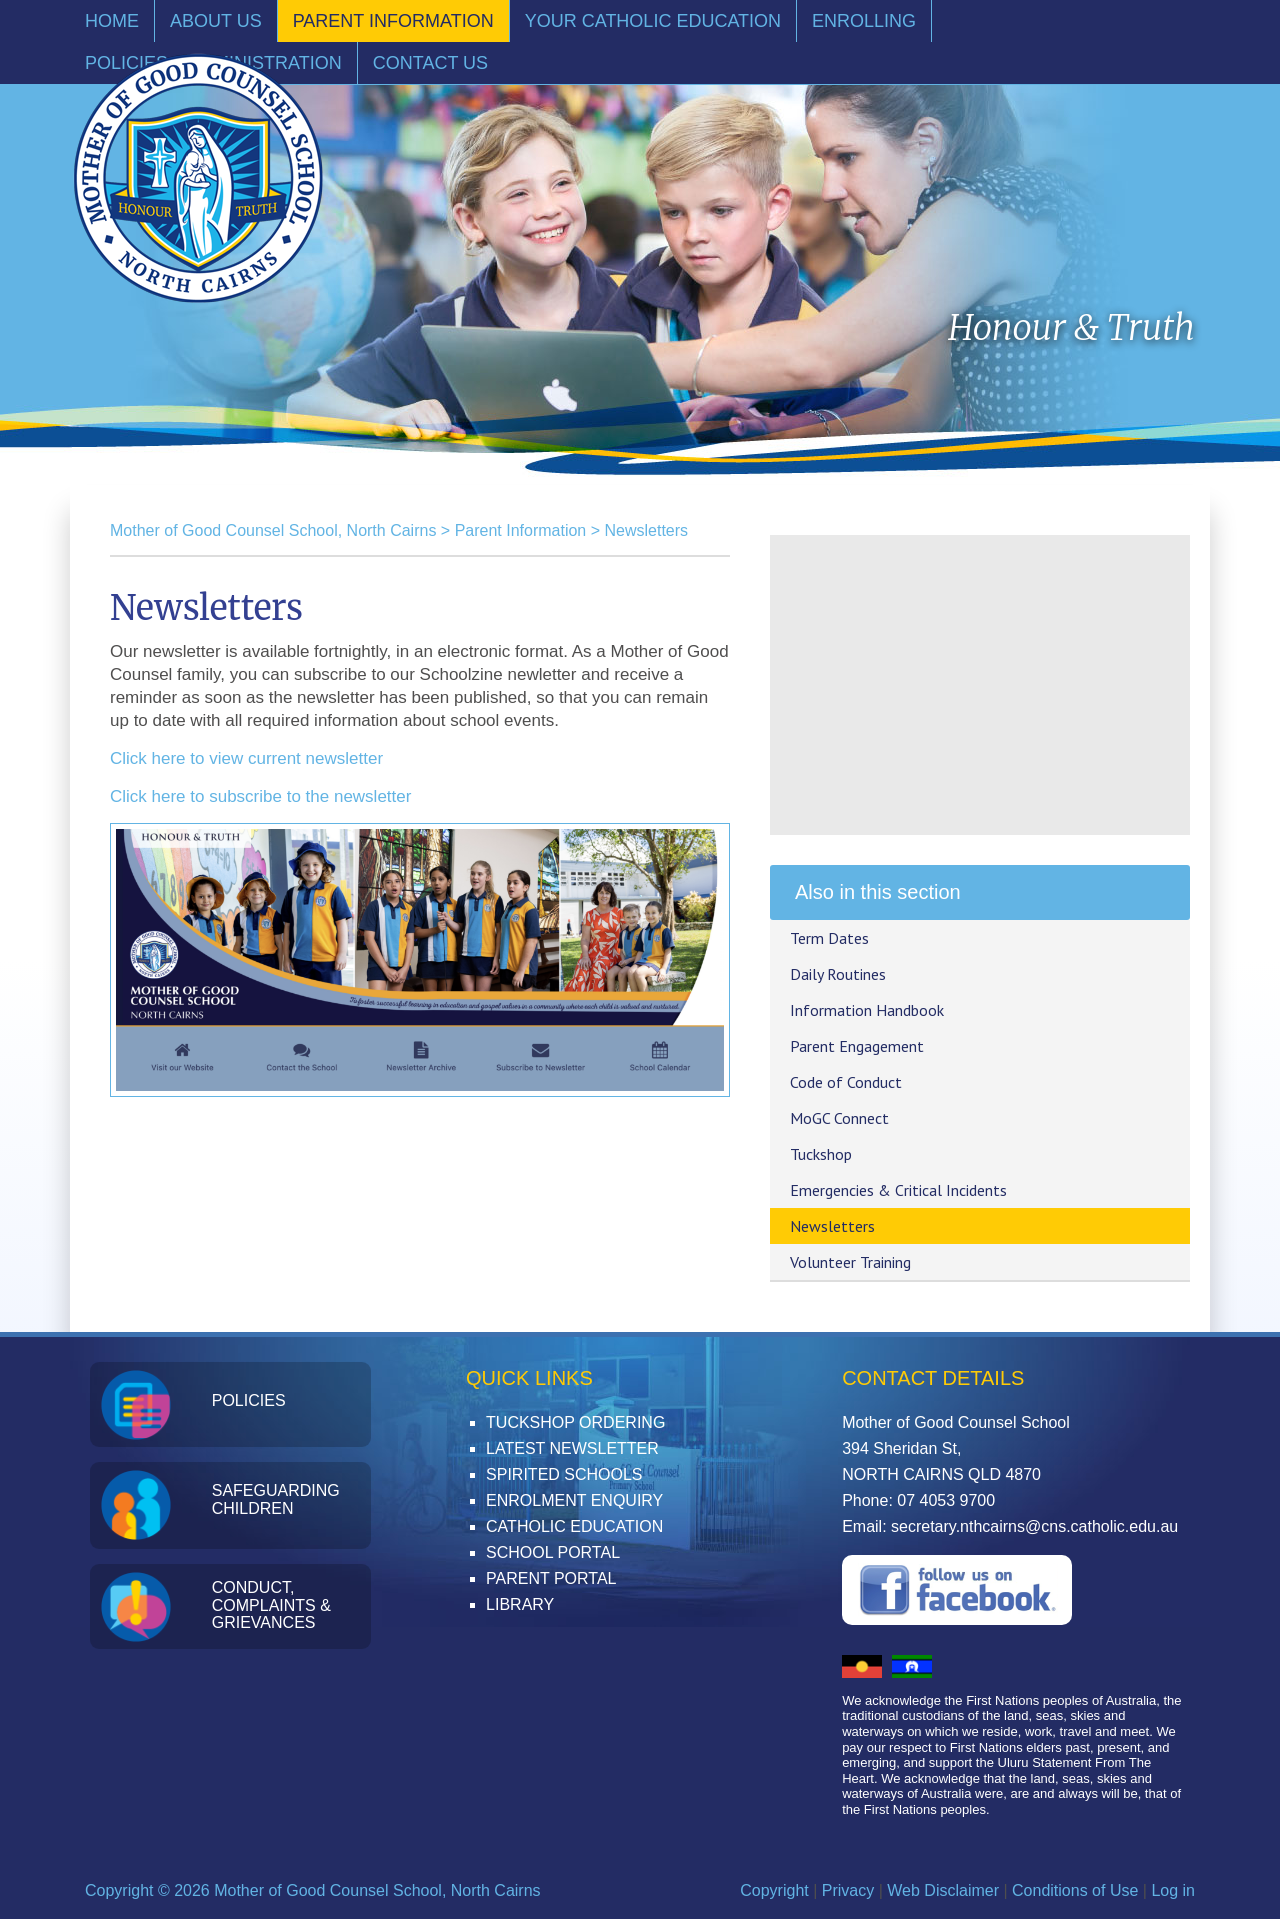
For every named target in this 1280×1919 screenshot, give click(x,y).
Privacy (848, 1890)
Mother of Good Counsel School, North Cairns (273, 530)
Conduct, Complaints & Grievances (271, 1605)
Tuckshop (821, 1154)
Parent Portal (551, 1578)
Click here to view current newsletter (246, 758)
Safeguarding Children (276, 1499)
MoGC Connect (839, 1118)
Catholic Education (574, 1526)
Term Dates (829, 938)
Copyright (774, 1890)
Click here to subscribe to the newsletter (260, 796)
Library (520, 1604)
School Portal (553, 1552)
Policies (249, 1400)
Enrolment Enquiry (574, 1500)
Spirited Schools (564, 1474)
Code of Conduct (846, 1082)
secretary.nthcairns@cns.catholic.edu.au (1034, 1526)
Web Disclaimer (943, 1890)
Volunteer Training (850, 1262)
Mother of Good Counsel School (198, 178)
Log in (1173, 1890)
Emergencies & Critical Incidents (898, 1190)
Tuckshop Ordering (575, 1422)
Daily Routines (838, 974)
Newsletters (646, 530)
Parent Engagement (857, 1046)
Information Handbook (867, 1010)
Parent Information (521, 530)
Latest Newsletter (572, 1448)
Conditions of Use (1075, 1890)
